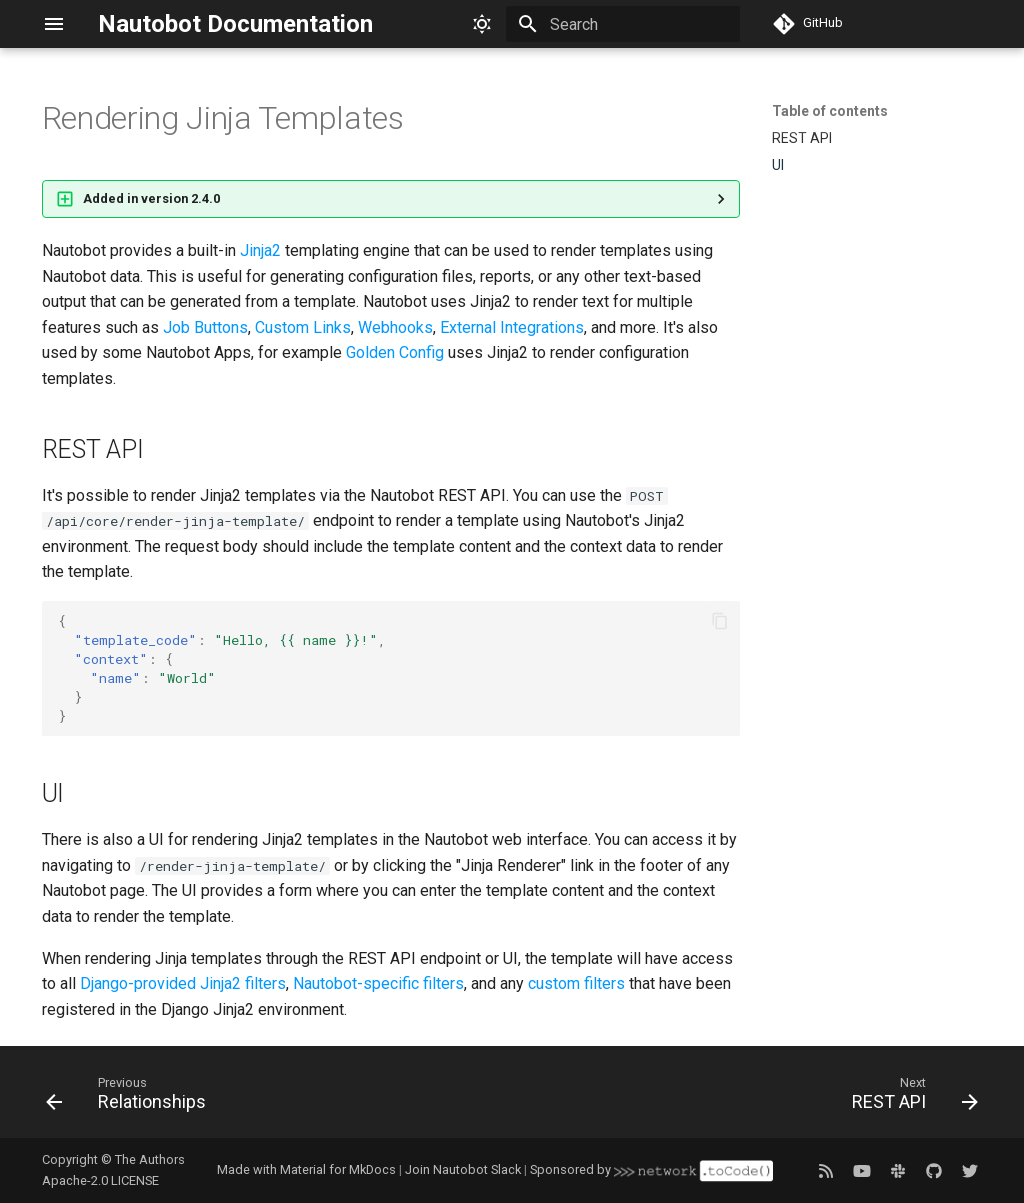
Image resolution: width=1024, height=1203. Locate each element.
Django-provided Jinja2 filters (183, 983)
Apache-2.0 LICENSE (100, 1180)
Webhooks (395, 327)
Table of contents (830, 111)
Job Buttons (205, 327)
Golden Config (395, 352)
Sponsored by (651, 1169)
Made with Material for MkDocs (306, 1169)
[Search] (623, 24)
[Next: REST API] (910, 1098)
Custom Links (303, 327)
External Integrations (512, 327)
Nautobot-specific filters (378, 983)
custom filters (576, 983)
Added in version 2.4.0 (151, 198)
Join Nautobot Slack (463, 1169)
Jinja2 (260, 250)
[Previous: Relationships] (131, 1098)
